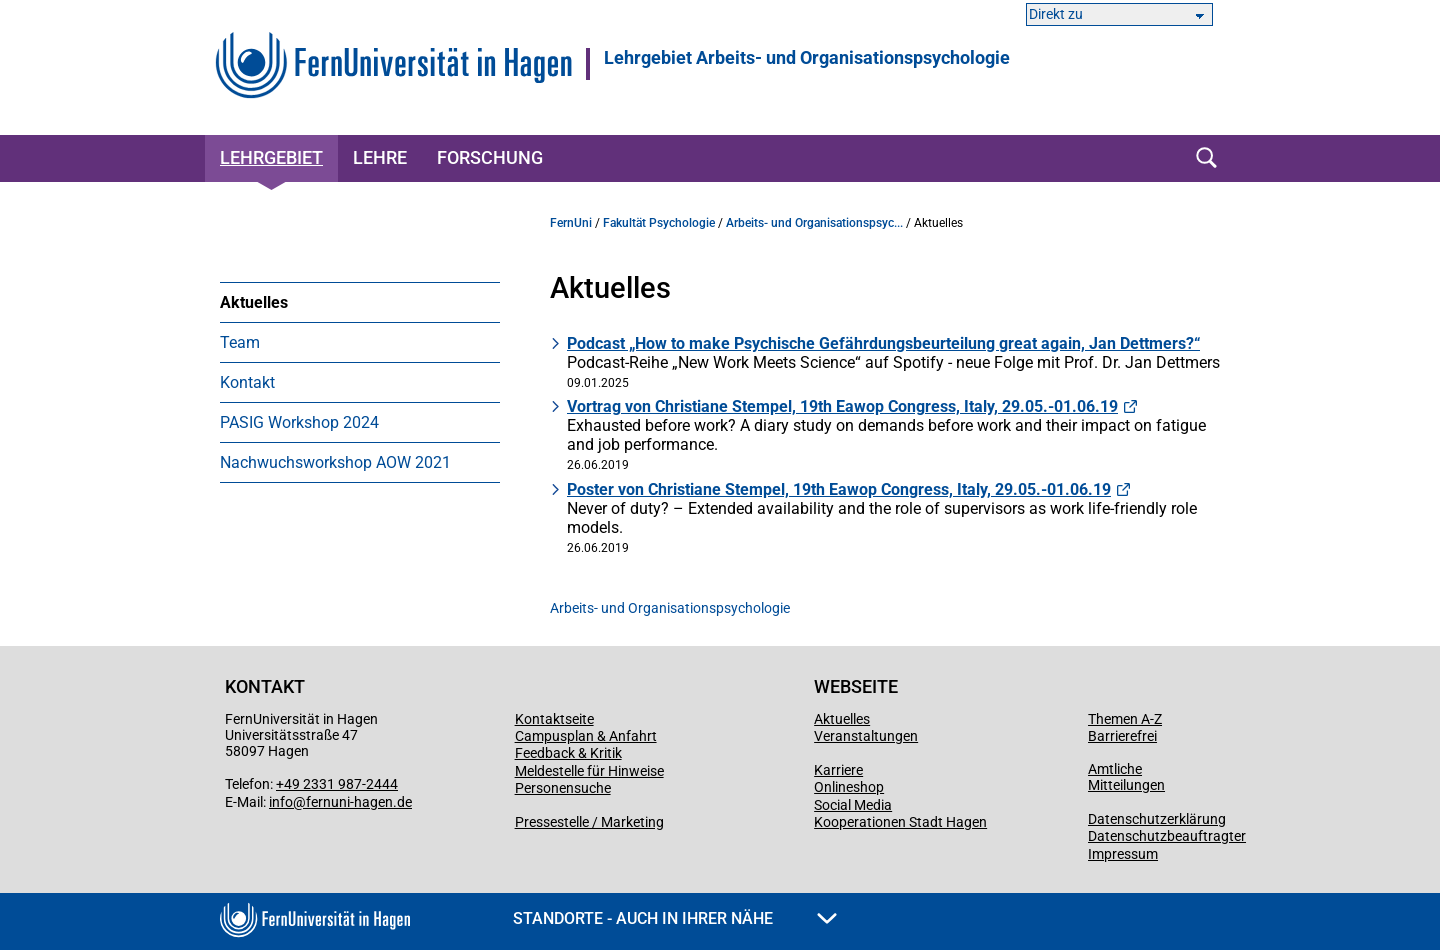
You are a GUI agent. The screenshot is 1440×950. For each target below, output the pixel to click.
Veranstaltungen (866, 736)
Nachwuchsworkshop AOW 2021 (335, 462)
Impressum (1123, 854)
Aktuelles (254, 302)
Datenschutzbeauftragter (1167, 836)
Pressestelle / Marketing (589, 822)
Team (240, 342)
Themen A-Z (1125, 719)
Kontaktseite (554, 719)
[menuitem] (360, 302)
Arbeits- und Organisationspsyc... (814, 223)
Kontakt (247, 382)
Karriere (838, 770)
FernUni (571, 223)
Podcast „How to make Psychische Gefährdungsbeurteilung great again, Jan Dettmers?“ (883, 343)
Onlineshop (849, 787)
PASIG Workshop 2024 (299, 422)
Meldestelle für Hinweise (589, 771)
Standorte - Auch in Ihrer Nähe (675, 918)
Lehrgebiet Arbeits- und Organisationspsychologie (807, 58)
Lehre (380, 157)
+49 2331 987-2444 (337, 784)
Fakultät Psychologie (659, 223)
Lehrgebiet (271, 157)
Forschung (490, 157)
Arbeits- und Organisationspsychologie (670, 608)
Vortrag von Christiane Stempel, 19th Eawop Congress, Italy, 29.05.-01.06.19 (842, 406)
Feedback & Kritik (568, 753)
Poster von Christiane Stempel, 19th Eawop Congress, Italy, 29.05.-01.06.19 (839, 489)
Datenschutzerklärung (1157, 819)
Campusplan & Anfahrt (586, 736)
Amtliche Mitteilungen (1126, 777)
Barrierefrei (1122, 736)
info (281, 802)
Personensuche (563, 788)
